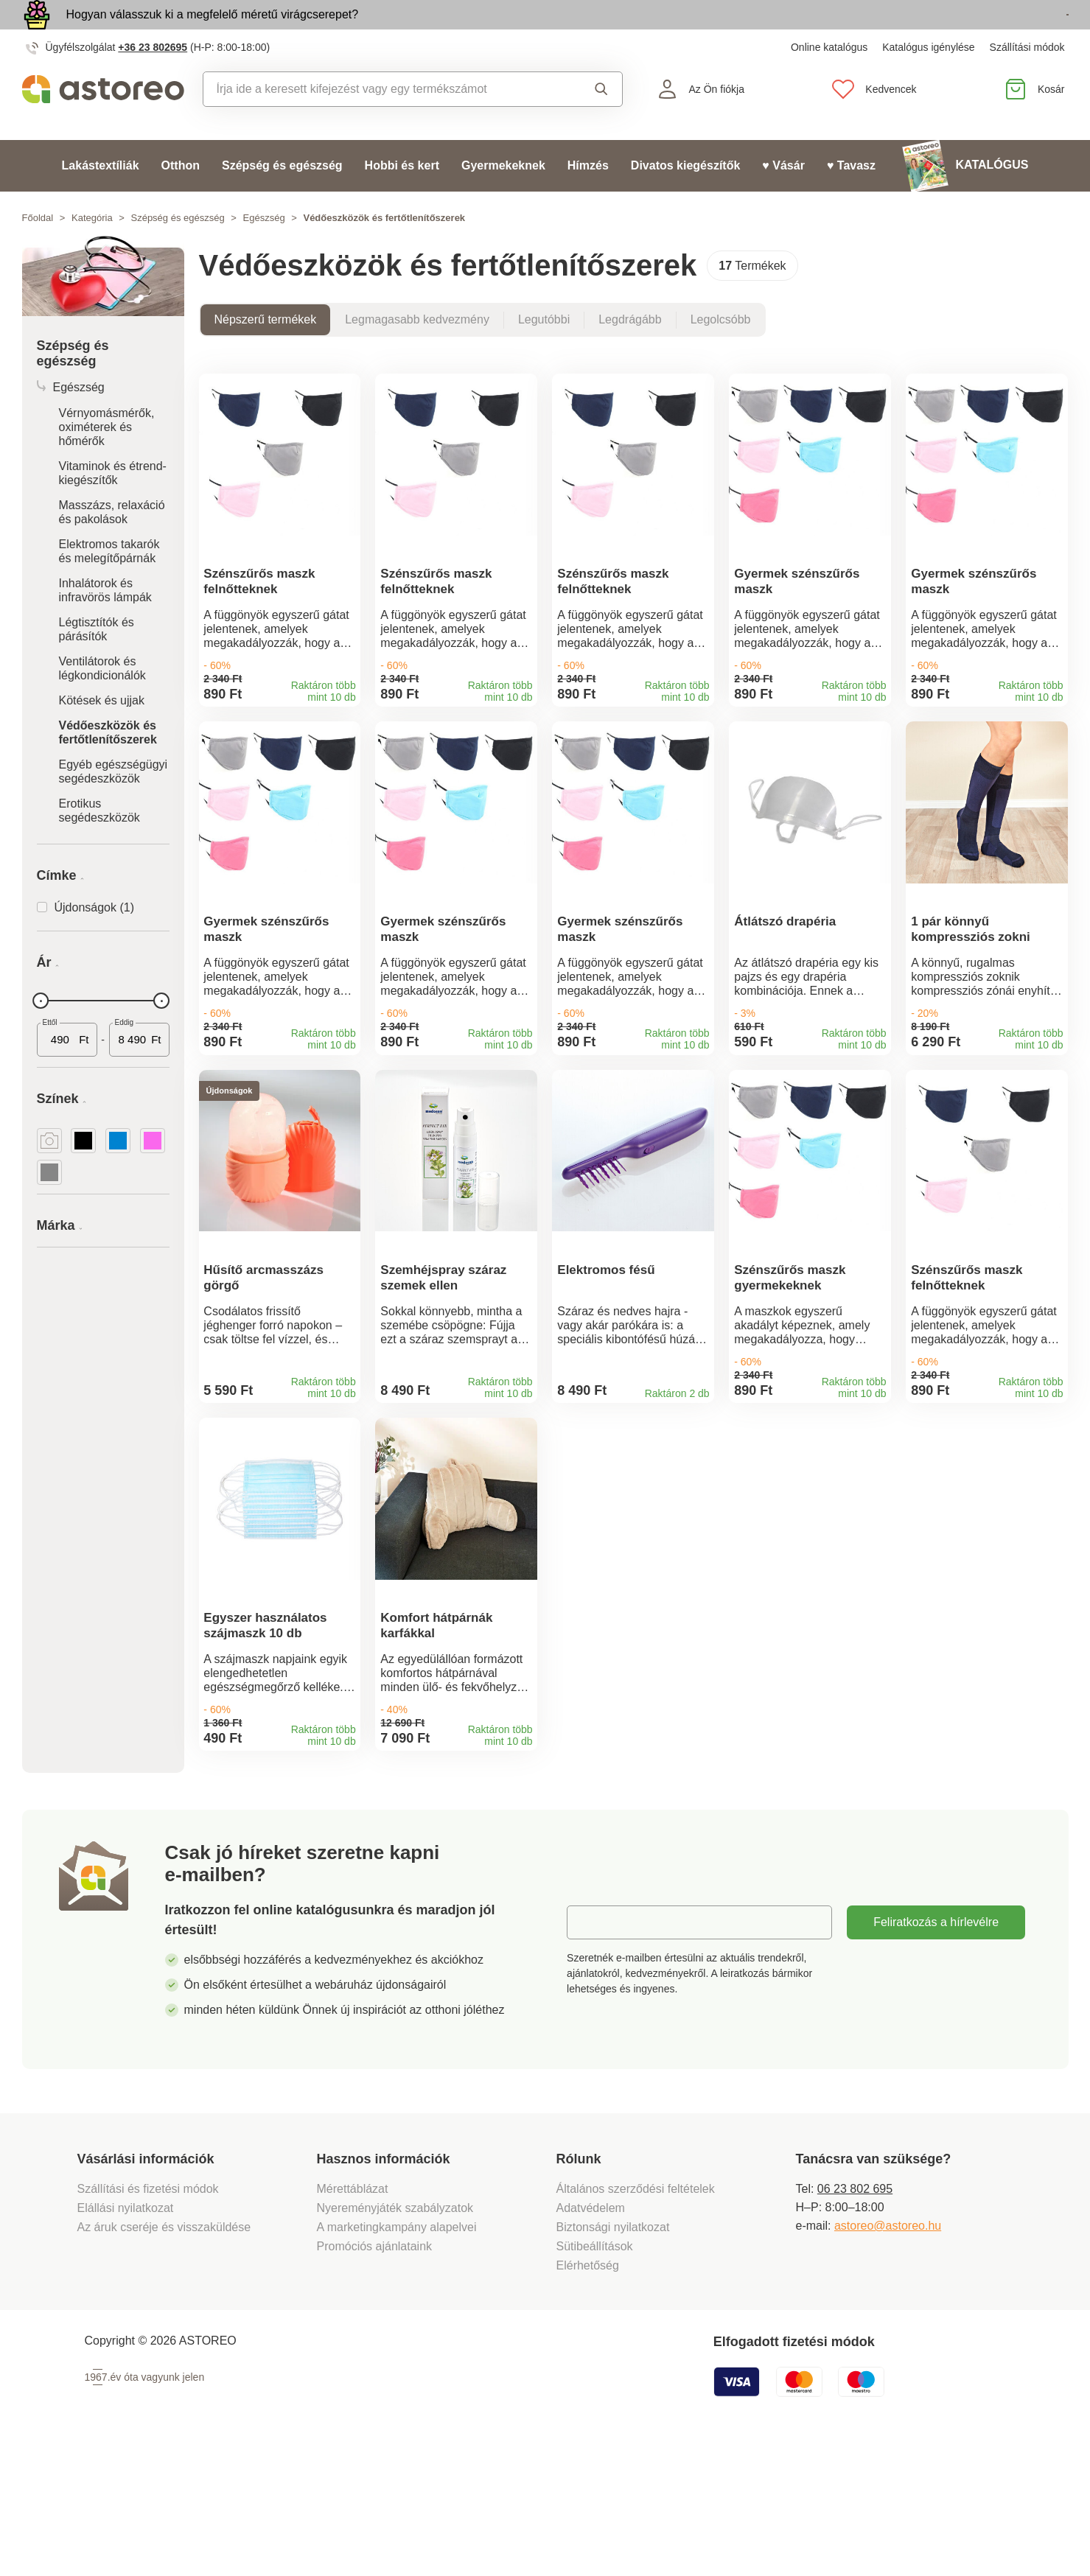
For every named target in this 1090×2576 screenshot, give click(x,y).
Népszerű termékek (265, 353)
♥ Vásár (783, 199)
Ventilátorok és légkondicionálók (102, 702)
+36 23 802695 (152, 81)
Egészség (264, 251)
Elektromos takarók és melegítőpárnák (109, 585)
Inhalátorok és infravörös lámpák (105, 624)
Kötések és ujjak (102, 734)
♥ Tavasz (851, 199)
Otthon (180, 199)
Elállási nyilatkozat (125, 2335)
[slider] (41, 1034)
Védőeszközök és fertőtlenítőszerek (108, 766)
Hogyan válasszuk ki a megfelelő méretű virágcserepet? (212, 31)
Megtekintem (984, 32)
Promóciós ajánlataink (375, 2373)
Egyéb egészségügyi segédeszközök (113, 805)
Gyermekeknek (503, 199)
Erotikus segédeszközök (99, 844)
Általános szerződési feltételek (635, 2316)
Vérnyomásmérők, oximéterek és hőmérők (107, 461)
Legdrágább (629, 353)
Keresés (601, 123)
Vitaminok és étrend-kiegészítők (113, 507)
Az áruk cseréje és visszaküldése (164, 2354)
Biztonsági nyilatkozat (613, 2354)
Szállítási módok (1027, 81)
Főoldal (38, 251)
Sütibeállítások (594, 2373)
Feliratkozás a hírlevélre (936, 2049)
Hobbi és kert (402, 199)
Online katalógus (829, 81)
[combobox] (381, 123)
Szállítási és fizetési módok (150, 2316)
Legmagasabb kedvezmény (417, 353)
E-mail (594, 2049)
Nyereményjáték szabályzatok (395, 2335)
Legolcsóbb (721, 353)
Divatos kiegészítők (686, 199)
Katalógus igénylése (928, 81)
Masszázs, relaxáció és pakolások (112, 546)
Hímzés (588, 199)
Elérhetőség (587, 2393)
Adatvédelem (590, 2335)
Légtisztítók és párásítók (96, 663)
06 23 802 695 (854, 2316)
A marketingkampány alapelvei (397, 2354)
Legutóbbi (544, 353)
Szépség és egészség (282, 199)
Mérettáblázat (352, 2316)
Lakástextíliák (100, 199)
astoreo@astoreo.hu (887, 2353)
